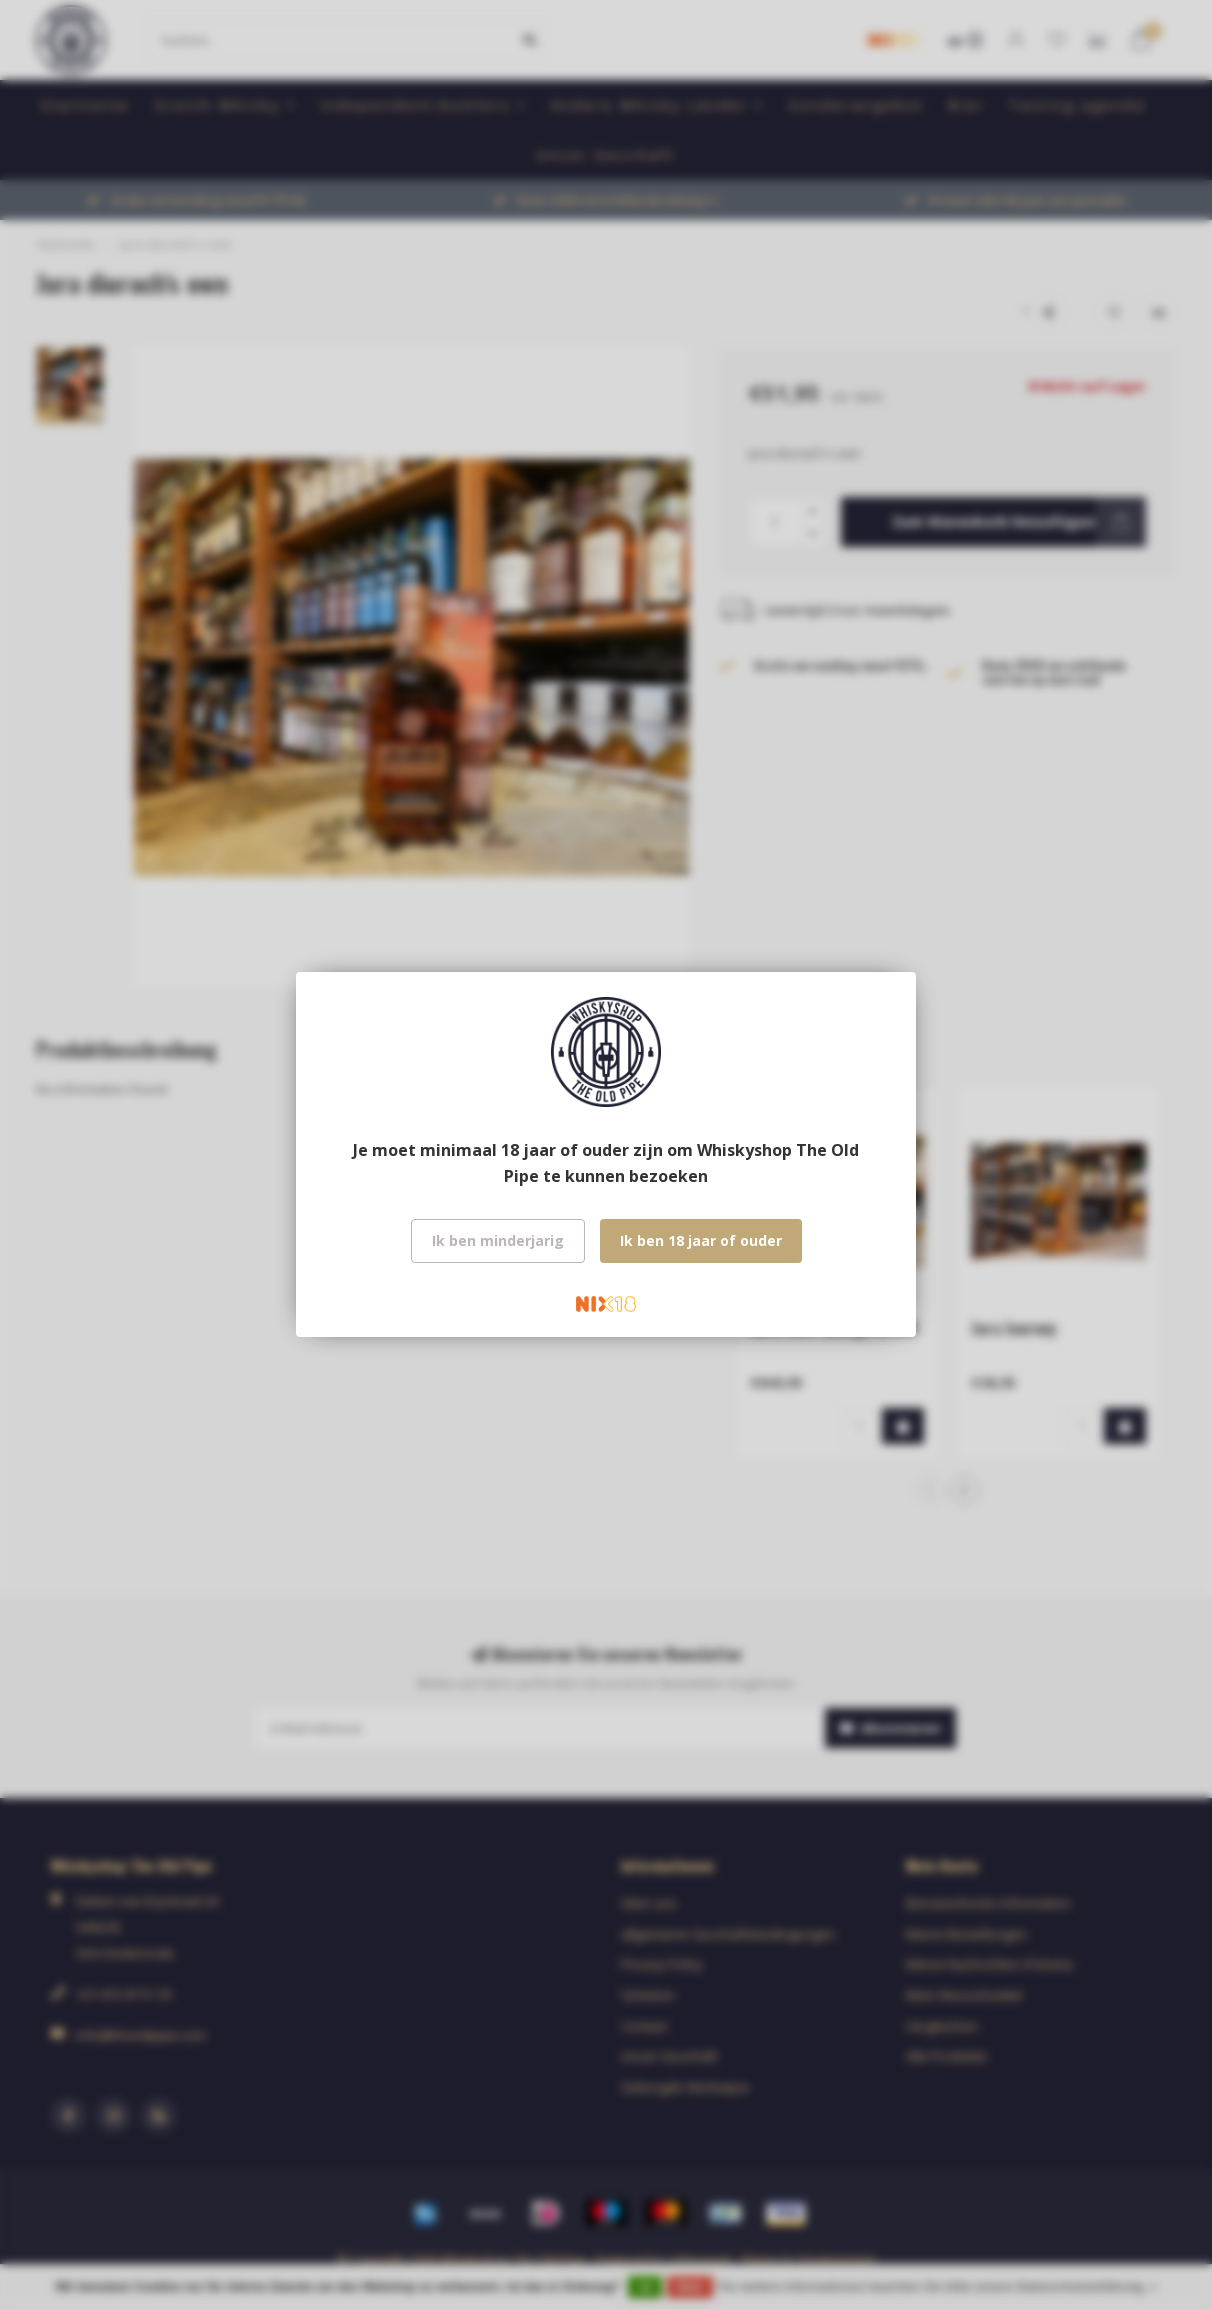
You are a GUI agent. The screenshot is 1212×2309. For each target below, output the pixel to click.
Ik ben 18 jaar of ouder (701, 1240)
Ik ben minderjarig (498, 1240)
